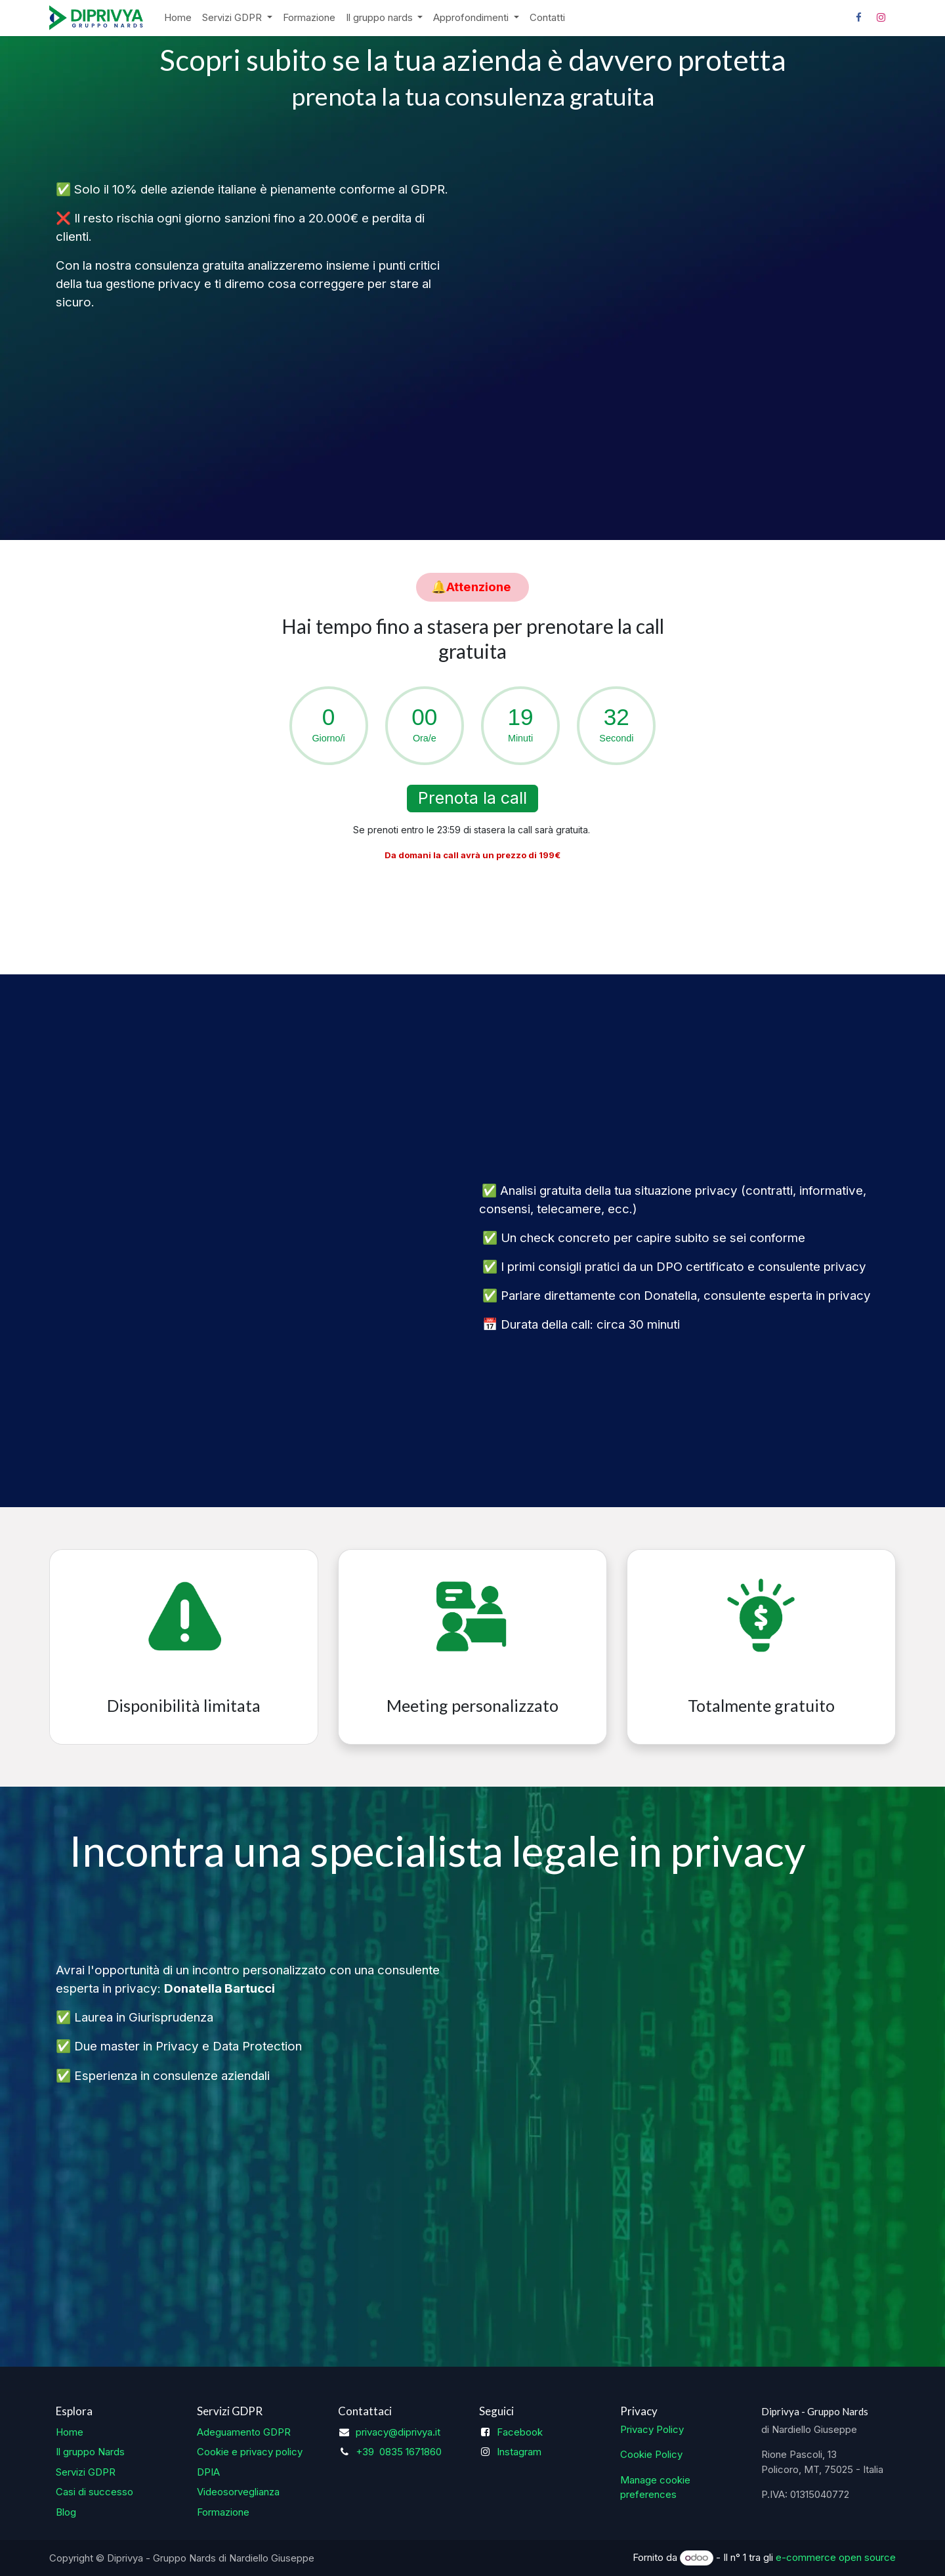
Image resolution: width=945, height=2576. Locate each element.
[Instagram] (881, 18)
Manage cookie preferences (655, 2487)
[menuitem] (178, 18)
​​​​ (472, 586)
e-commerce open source (836, 2557)
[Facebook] (858, 18)
